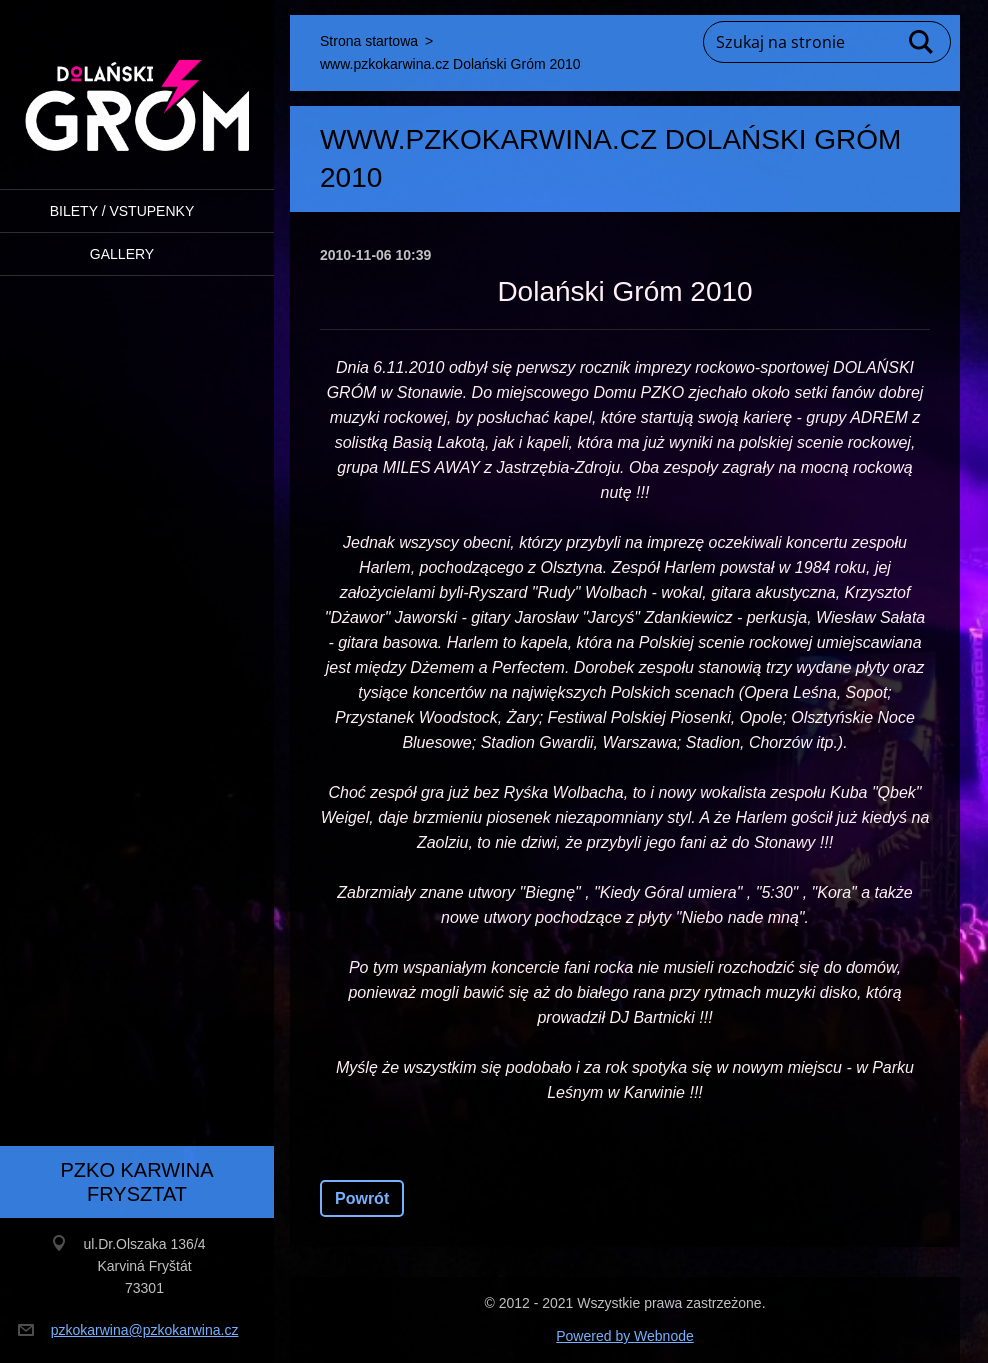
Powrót (362, 1198)
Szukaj (922, 42)
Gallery (122, 254)
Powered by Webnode (625, 1336)
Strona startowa (369, 41)
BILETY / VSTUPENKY (122, 211)
